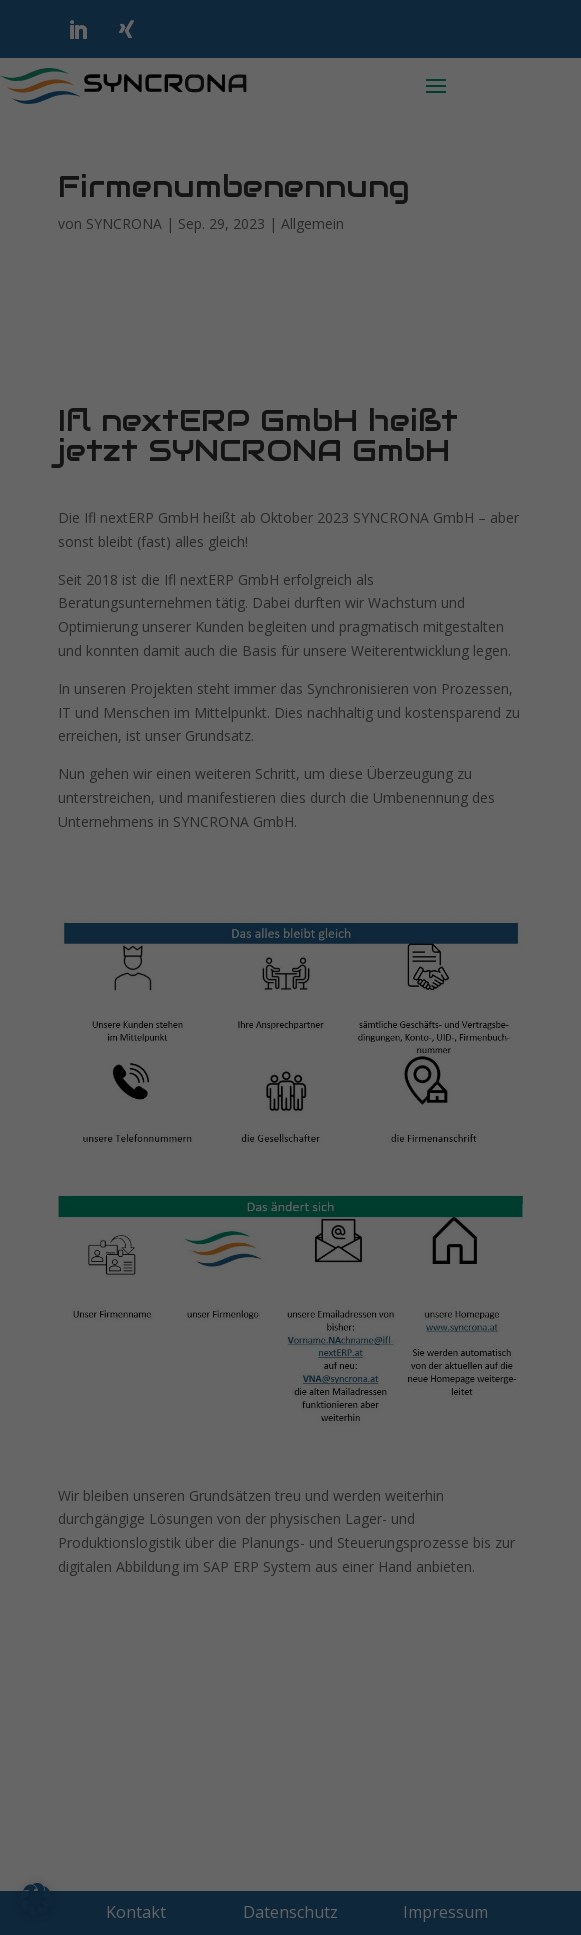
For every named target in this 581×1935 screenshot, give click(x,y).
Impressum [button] (395, 774)
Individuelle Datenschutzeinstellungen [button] (291, 727)
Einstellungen (234, 274)
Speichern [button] (291, 608)
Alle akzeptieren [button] (291, 549)
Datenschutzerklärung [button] (299, 774)
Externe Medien (113, 398)
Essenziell (92, 313)
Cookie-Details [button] (195, 774)
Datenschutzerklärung (320, 254)
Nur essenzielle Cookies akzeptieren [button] (291, 668)
